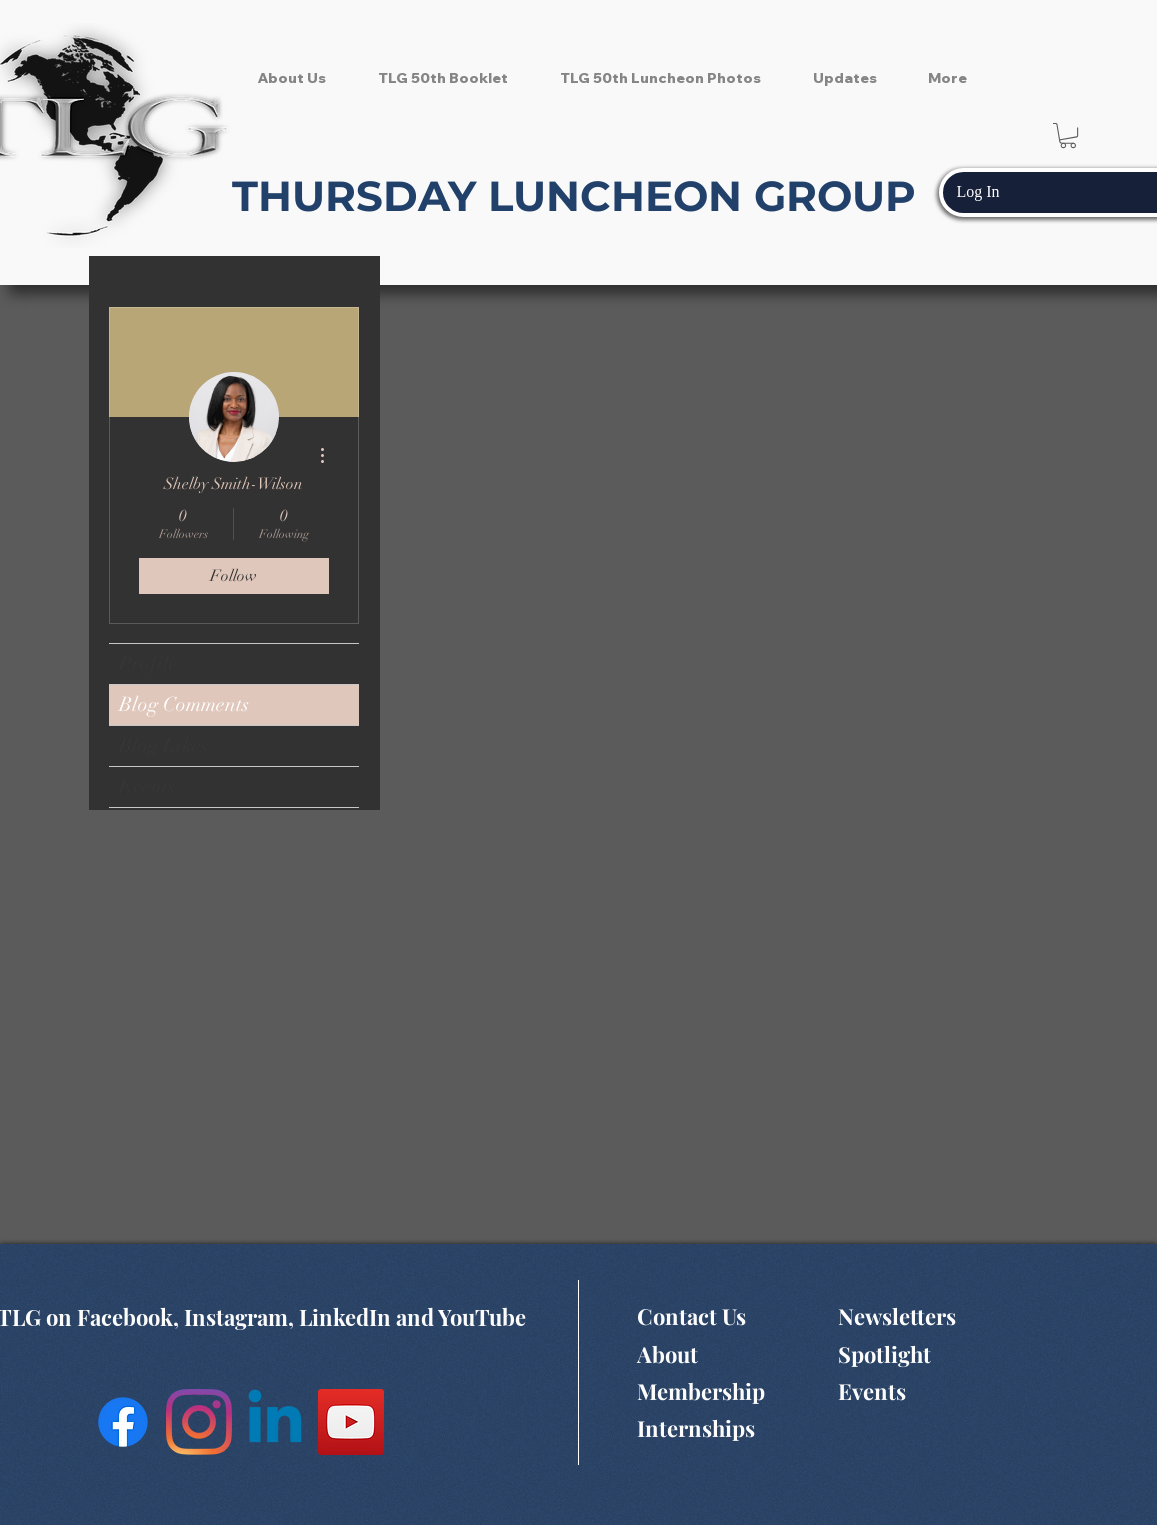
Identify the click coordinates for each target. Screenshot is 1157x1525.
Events (147, 786)
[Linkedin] (275, 1422)
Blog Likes (163, 745)
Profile (148, 663)
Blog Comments (184, 704)
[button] (1068, 135)
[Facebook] (123, 1422)
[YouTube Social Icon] (351, 1422)
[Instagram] (199, 1422)
